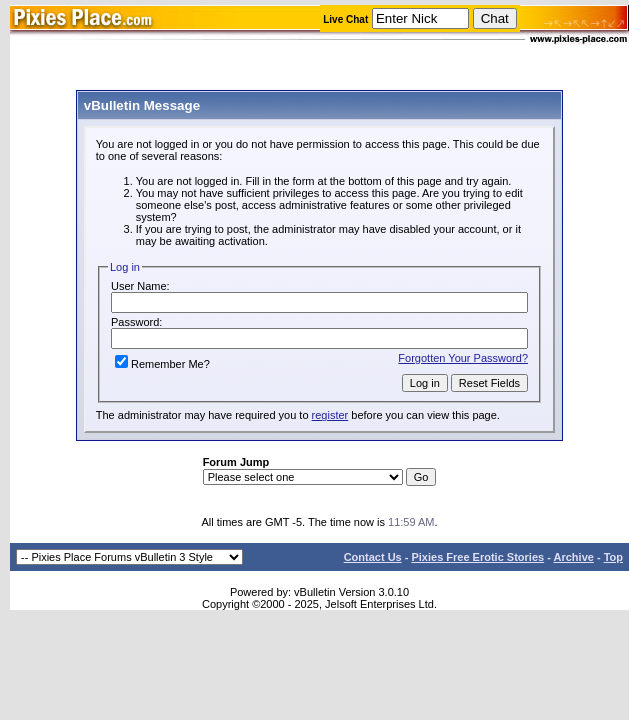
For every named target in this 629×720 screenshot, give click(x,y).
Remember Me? (162, 364)
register (330, 415)
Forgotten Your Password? (463, 358)
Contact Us (373, 557)
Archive (574, 557)
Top (613, 557)
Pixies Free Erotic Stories (477, 557)
